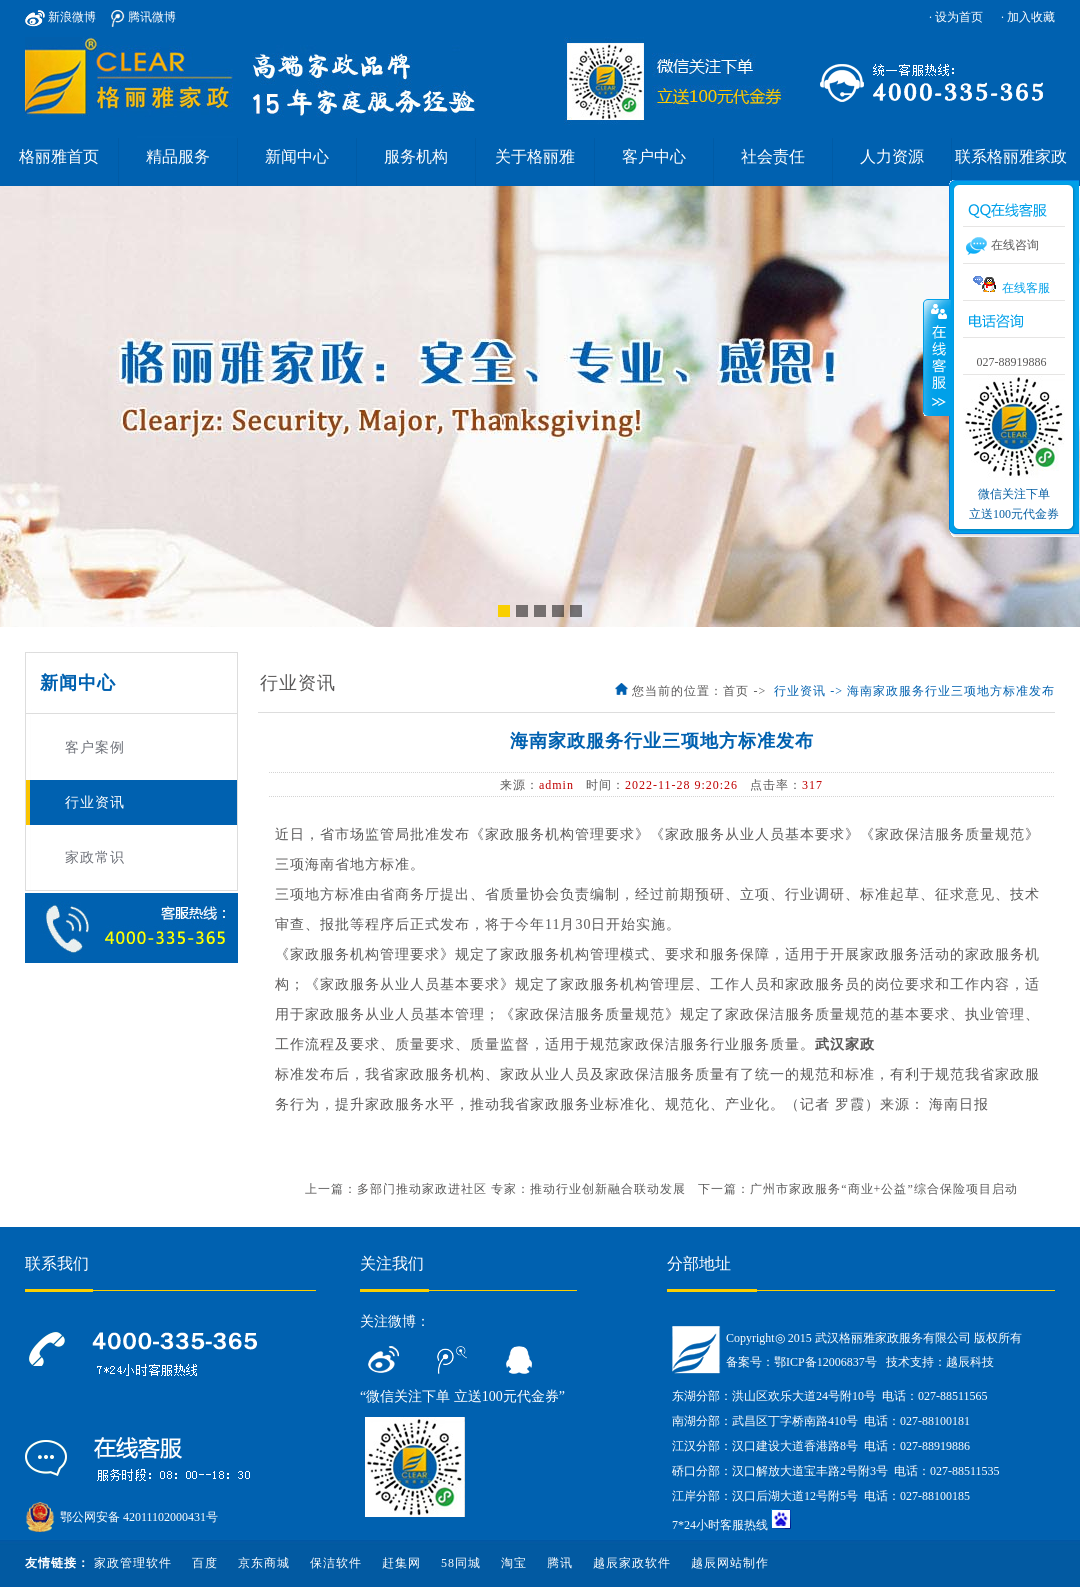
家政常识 (95, 857)
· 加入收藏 (1028, 17)
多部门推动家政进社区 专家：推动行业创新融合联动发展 (521, 1189)
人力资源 (892, 156)
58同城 (461, 1563)
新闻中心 (297, 156)
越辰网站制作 (730, 1563)
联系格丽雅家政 (1011, 156)
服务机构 (416, 156)
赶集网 (401, 1563)
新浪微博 (60, 17)
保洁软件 (336, 1563)
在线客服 (1011, 285)
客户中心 (654, 156)
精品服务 (178, 156)
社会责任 (773, 156)
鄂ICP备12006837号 (825, 1362)
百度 (205, 1563)
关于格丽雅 (535, 156)
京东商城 (264, 1563)
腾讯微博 (143, 17)
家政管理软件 (133, 1563)
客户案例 (95, 747)
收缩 (937, 357)
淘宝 (514, 1563)
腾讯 (560, 1563)
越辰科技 (970, 1362)
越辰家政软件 (632, 1563)
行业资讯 (95, 802)
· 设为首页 (956, 17)
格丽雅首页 (59, 156)
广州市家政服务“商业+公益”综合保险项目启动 (883, 1189)
